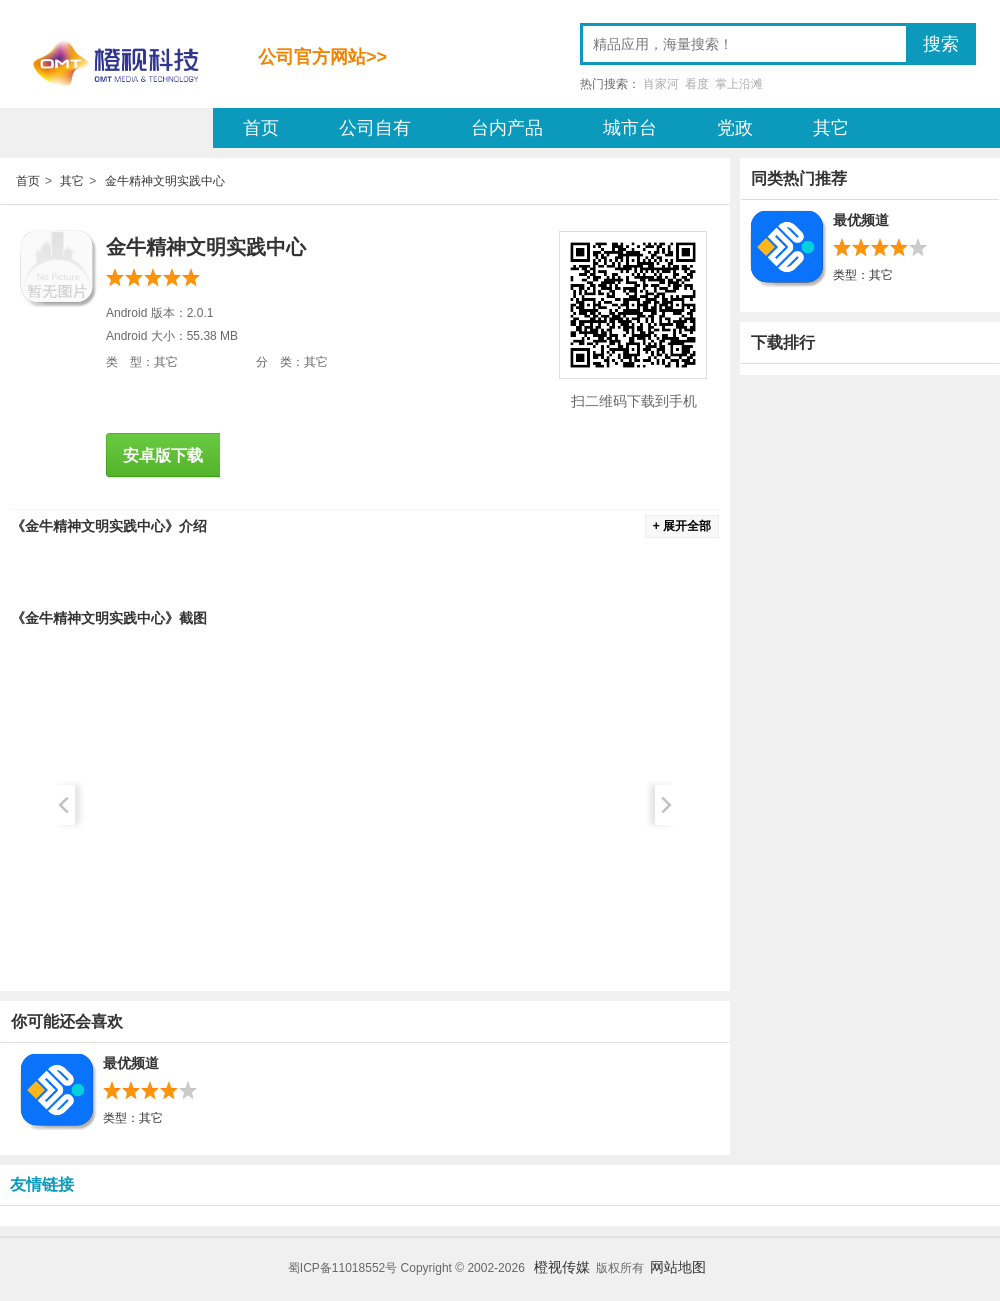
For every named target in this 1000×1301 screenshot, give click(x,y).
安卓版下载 (163, 455)
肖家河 (661, 84)
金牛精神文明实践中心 (165, 181)
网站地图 (678, 1267)
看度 (697, 84)
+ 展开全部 (682, 526)
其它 (831, 128)
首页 (261, 128)
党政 (735, 128)
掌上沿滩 (739, 84)
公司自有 (375, 128)
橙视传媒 (562, 1267)
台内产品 (507, 128)
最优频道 (131, 1063)
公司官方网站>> (322, 57)
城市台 (630, 128)
